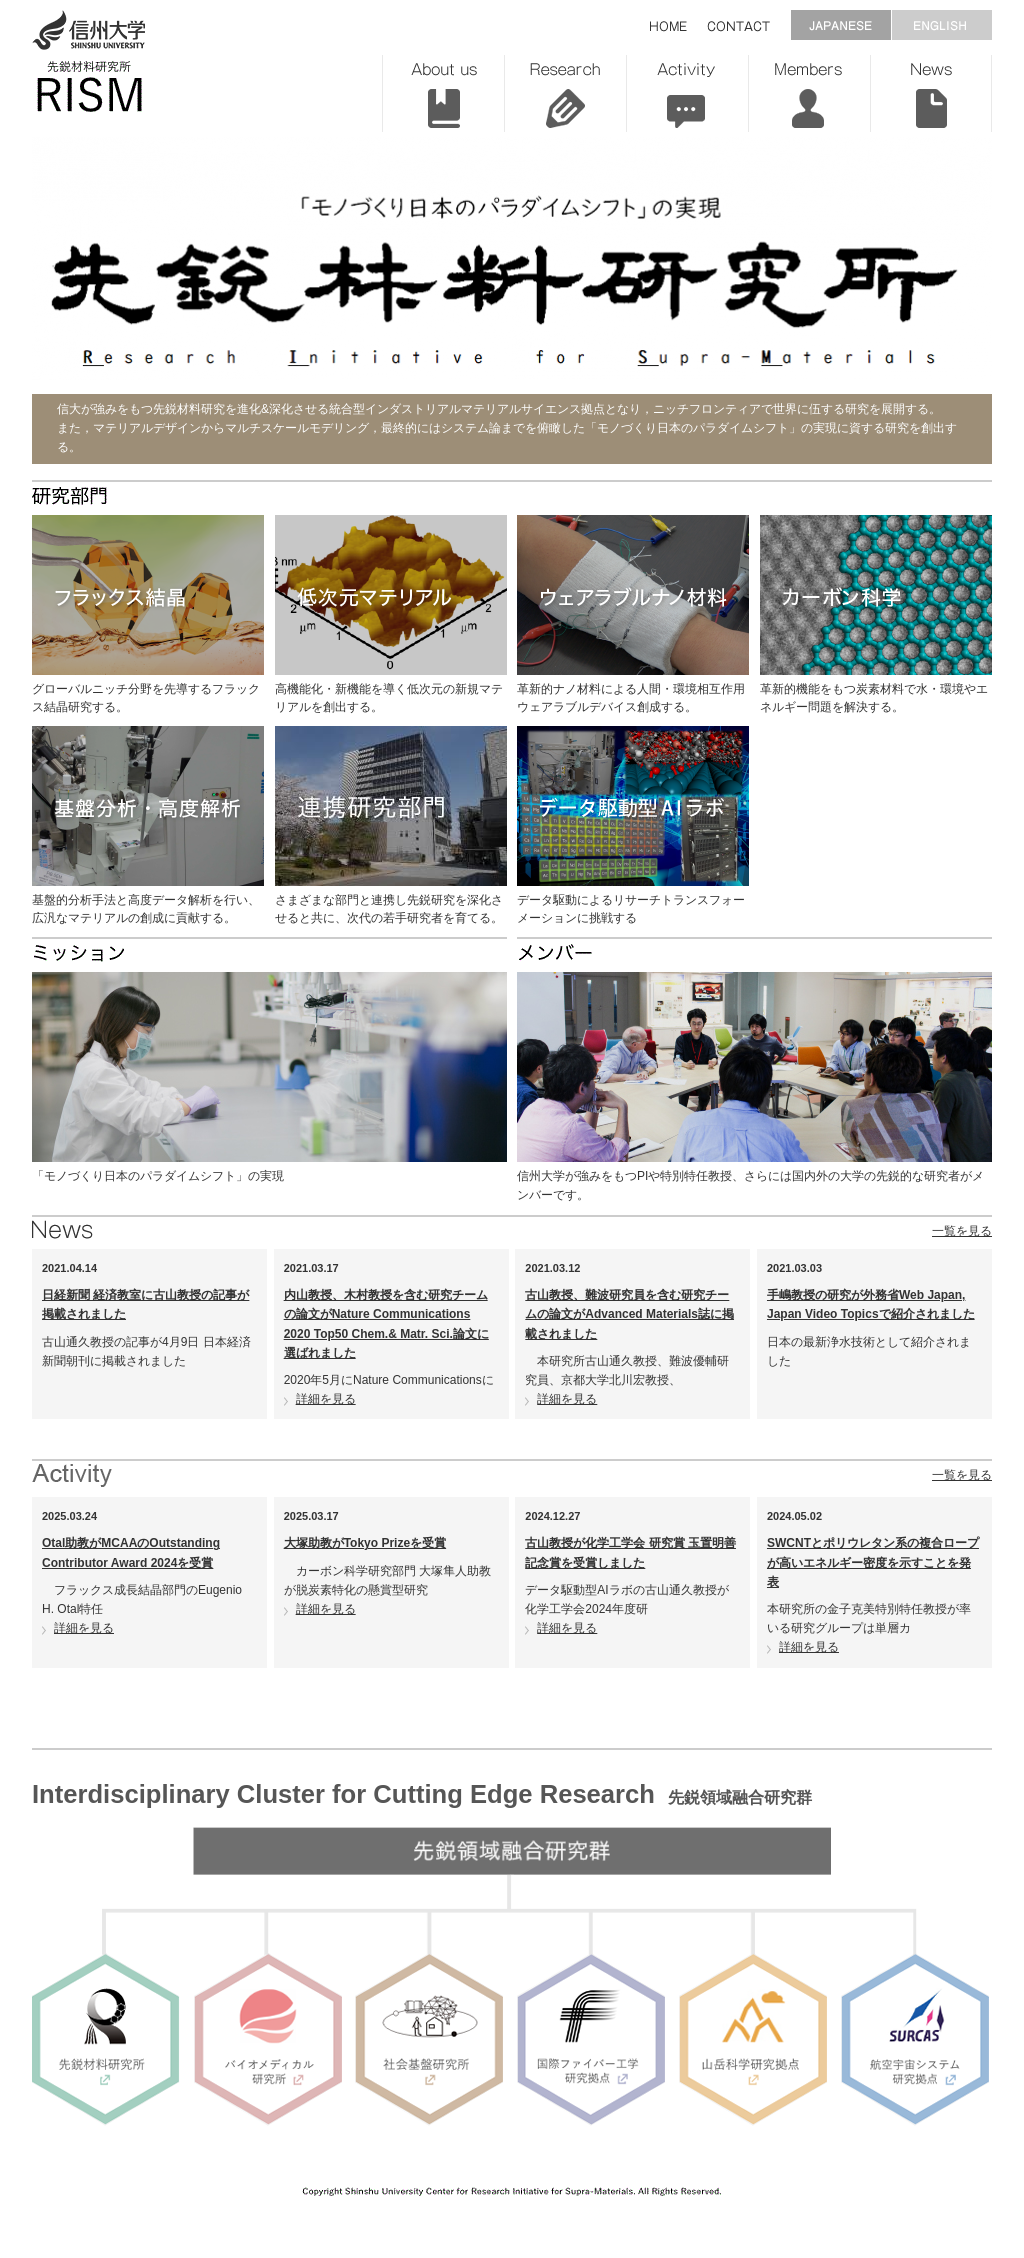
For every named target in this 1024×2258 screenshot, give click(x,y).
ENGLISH (941, 25)
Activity (687, 93)
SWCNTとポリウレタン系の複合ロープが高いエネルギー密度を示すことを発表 (873, 1562)
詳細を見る (326, 1399)
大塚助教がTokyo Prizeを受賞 (365, 1543)
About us (443, 93)
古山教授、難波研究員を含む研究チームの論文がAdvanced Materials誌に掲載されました (629, 1314)
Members (809, 93)
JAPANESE (840, 25)
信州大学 (89, 30)
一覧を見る (962, 1231)
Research (565, 93)
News (931, 93)
